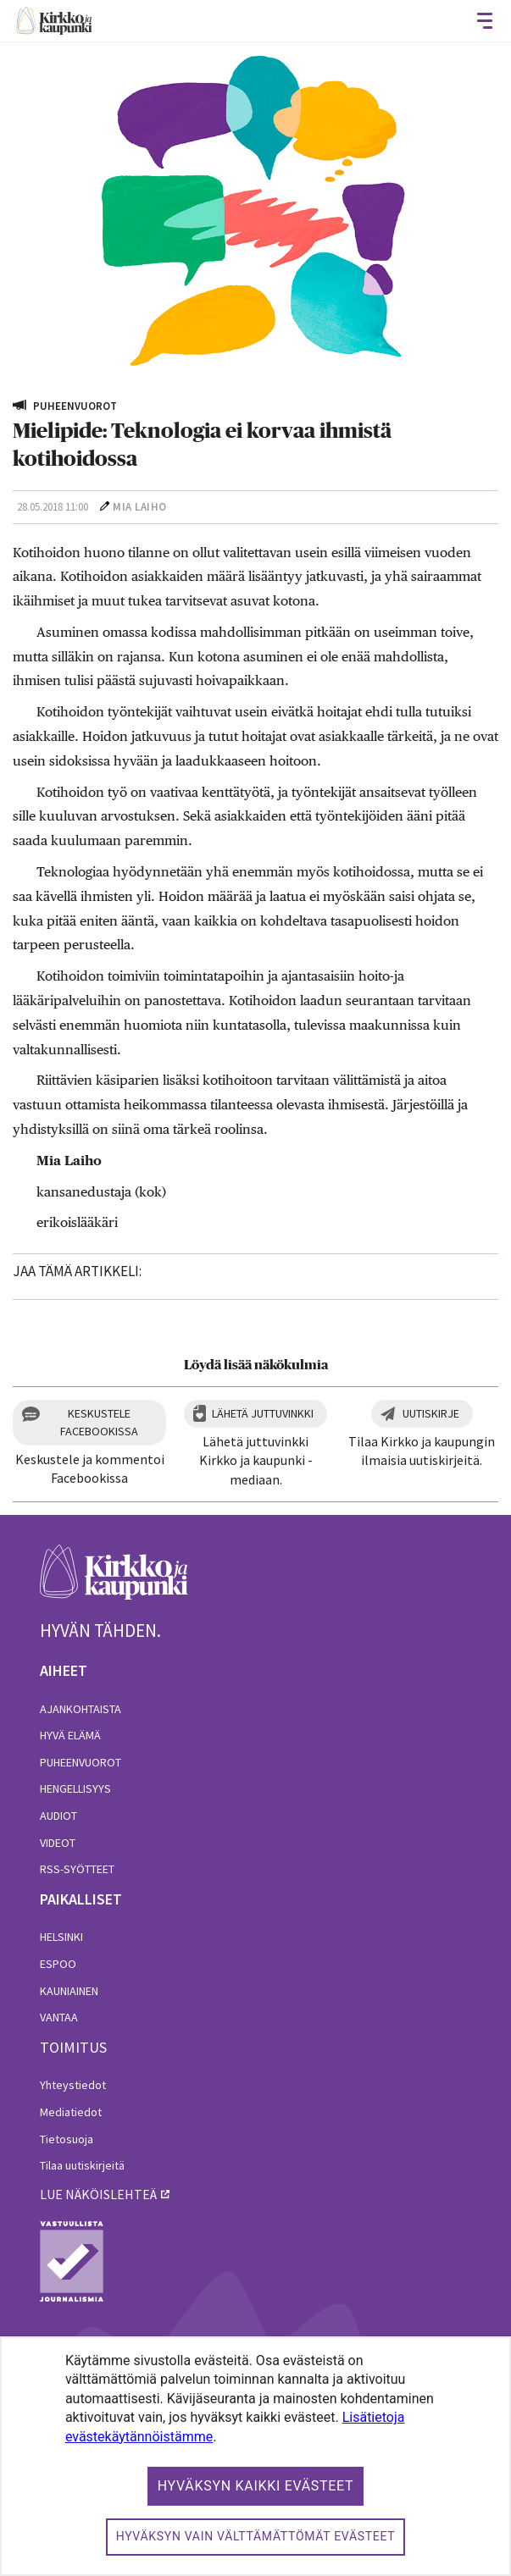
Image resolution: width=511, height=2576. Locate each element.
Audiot (58, 1815)
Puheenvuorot (80, 1762)
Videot (57, 1842)
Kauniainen (69, 1990)
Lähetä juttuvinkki (263, 1413)
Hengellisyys (75, 1788)
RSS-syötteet (77, 1869)
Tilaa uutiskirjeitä (82, 2165)
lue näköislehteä (98, 2194)
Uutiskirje (431, 1413)
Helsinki (61, 1936)
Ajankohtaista (80, 1708)
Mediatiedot (71, 2112)
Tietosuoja (66, 2139)
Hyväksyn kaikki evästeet (256, 2486)
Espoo (58, 1963)
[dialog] (255, 2456)
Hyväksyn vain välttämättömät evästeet (256, 2536)
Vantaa (59, 2017)
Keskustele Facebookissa (99, 1422)
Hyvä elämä (70, 1735)
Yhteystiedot (73, 2084)
